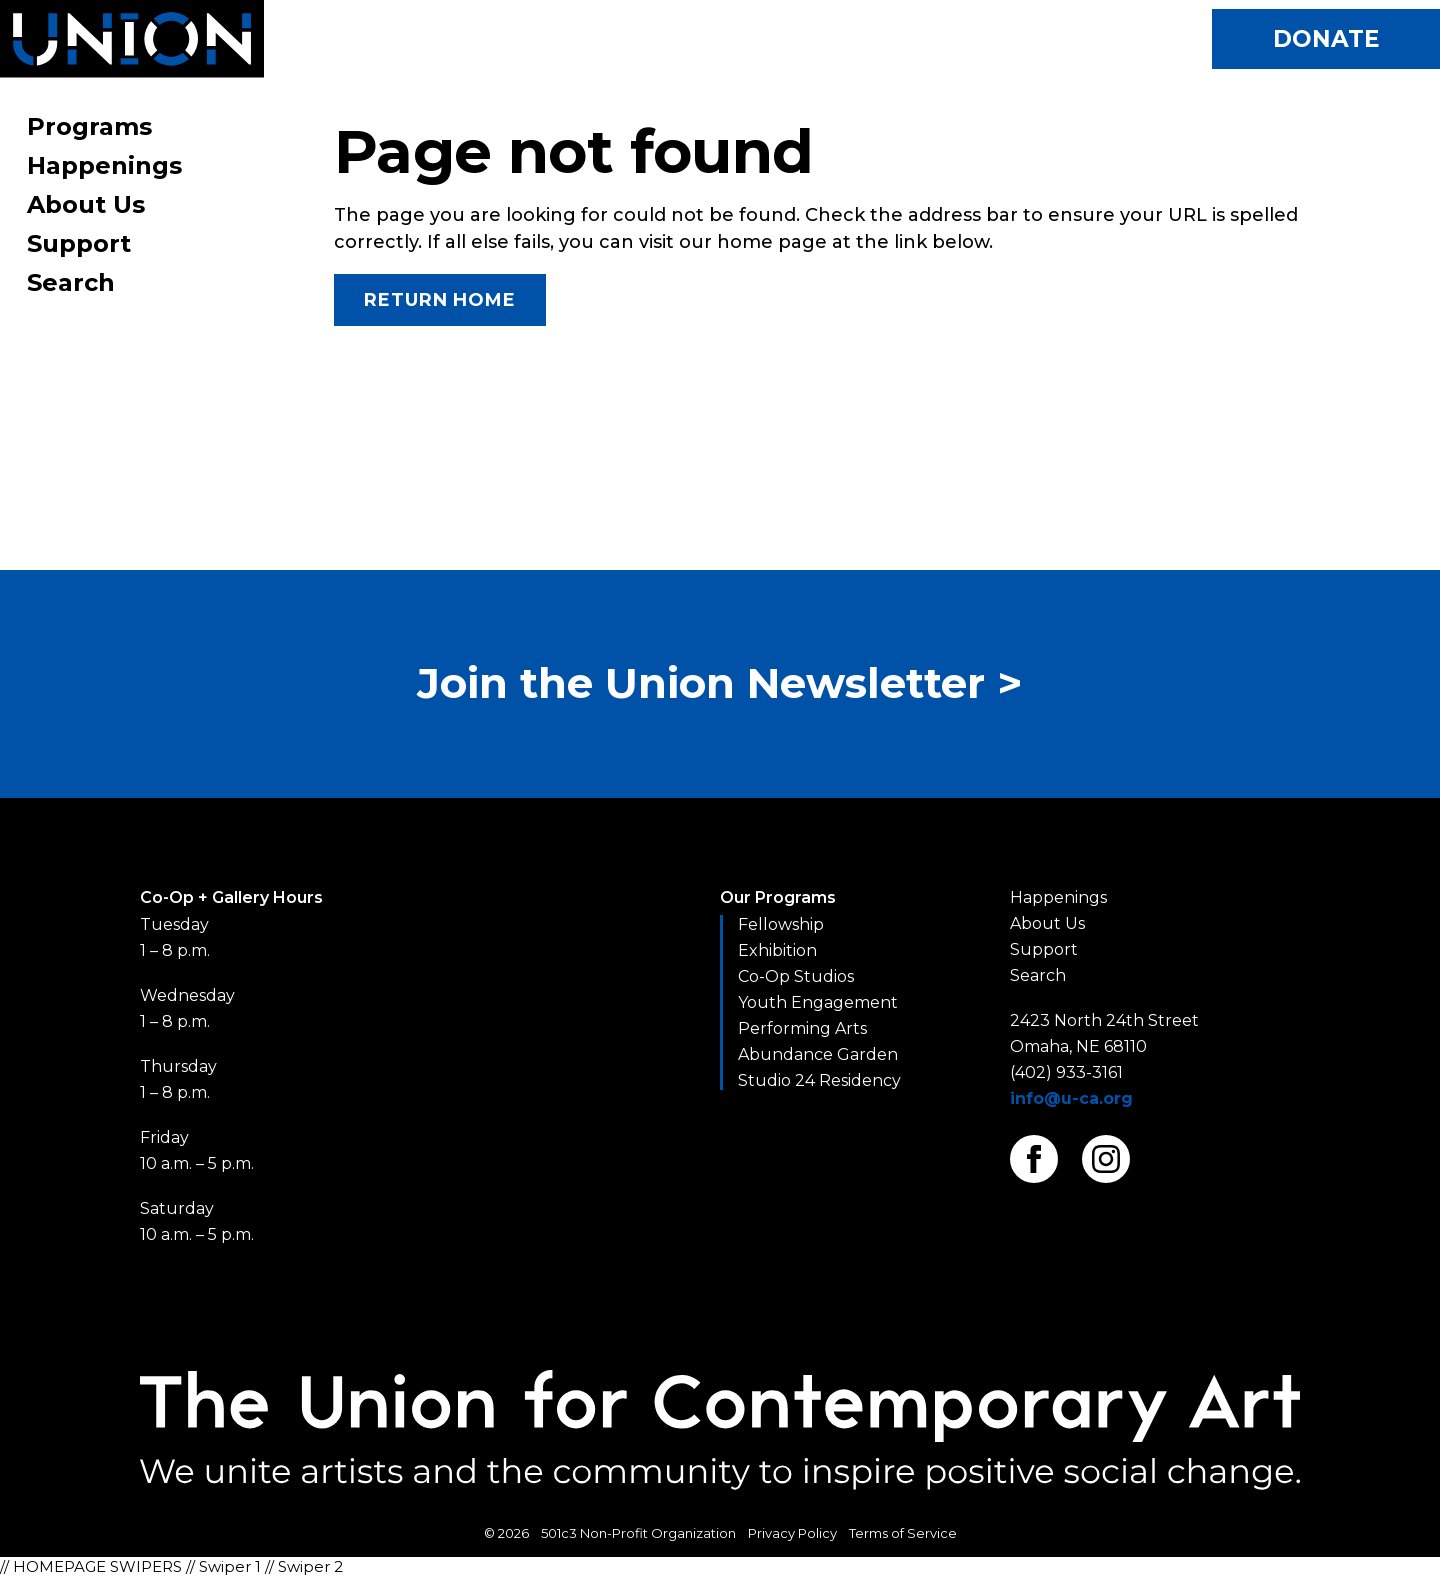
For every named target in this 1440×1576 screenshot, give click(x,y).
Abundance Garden (818, 1054)
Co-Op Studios (796, 976)
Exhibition (777, 950)
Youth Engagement (818, 1002)
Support (79, 243)
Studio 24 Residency (819, 1080)
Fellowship (781, 924)
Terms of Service (903, 1533)
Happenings (104, 165)
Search (71, 282)
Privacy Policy (792, 1533)
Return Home (440, 300)
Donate (1326, 39)
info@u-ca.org (1071, 1098)
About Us (86, 204)
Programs (89, 126)
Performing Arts (802, 1028)
